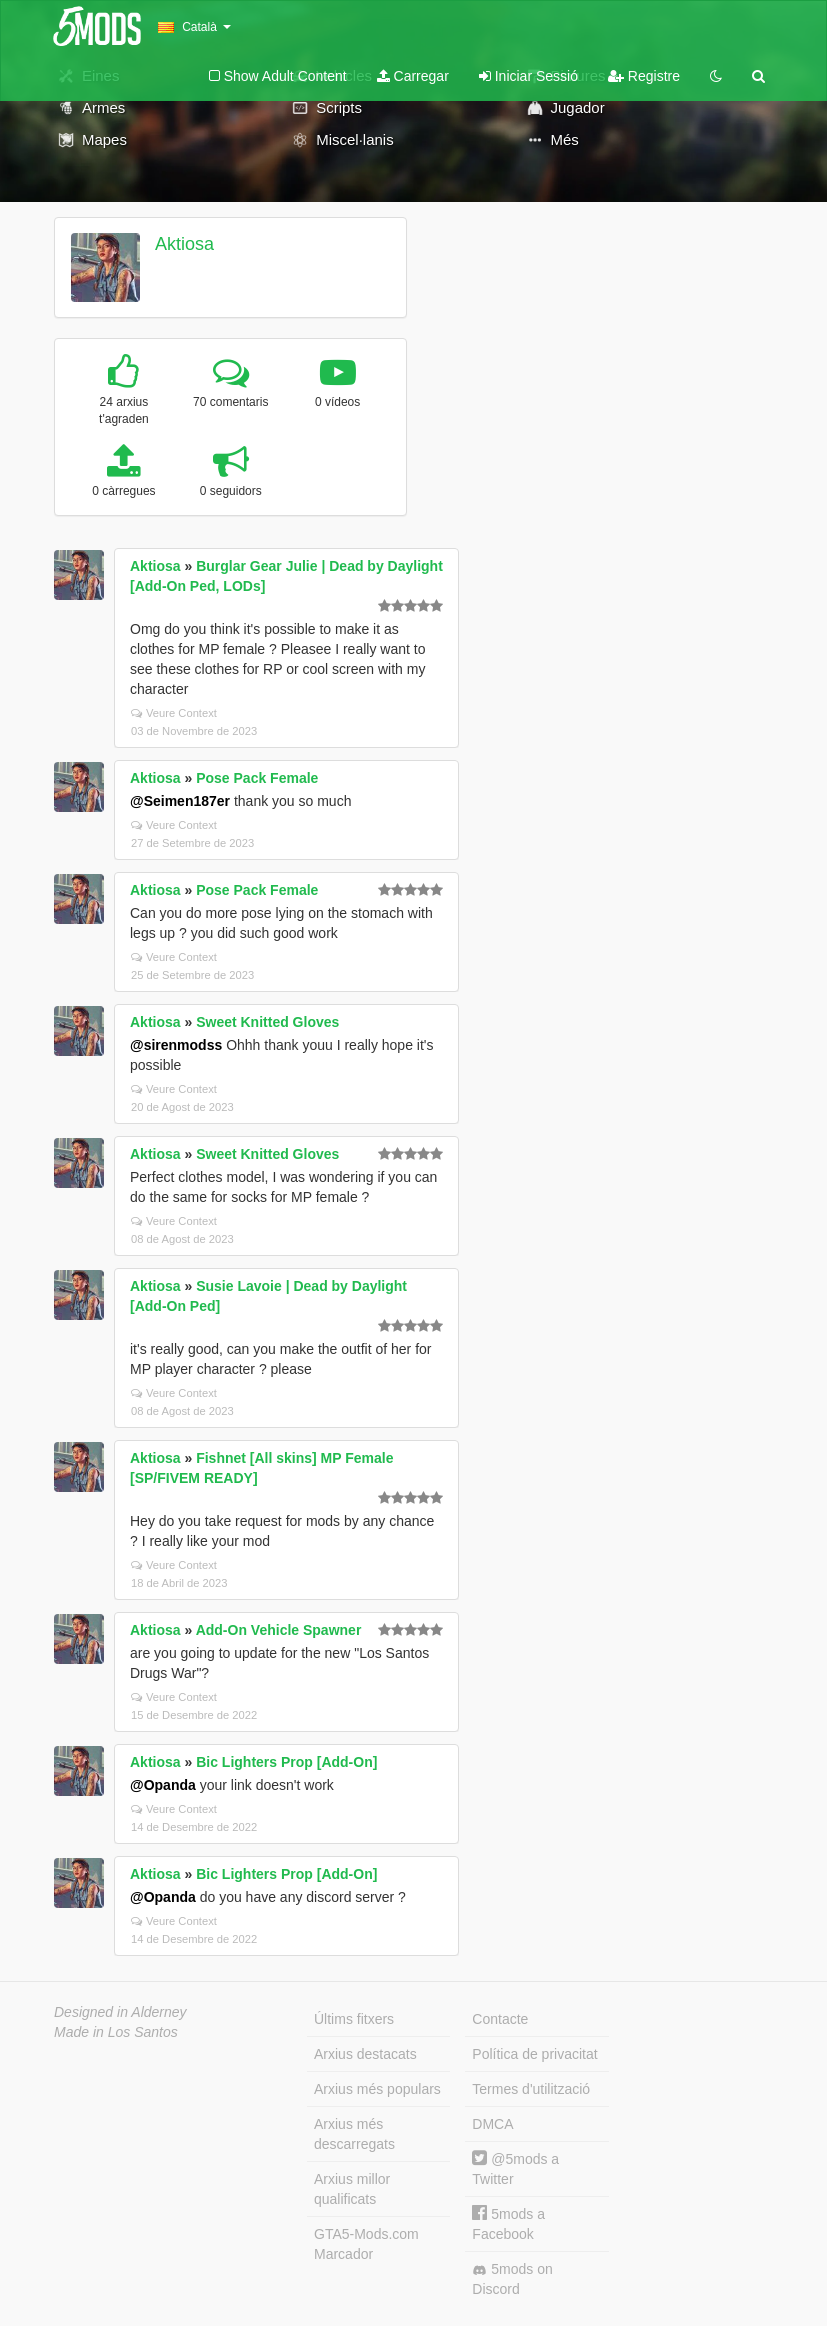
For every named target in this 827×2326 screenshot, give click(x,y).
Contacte (500, 2019)
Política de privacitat (534, 2054)
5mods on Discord (512, 2279)
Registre (644, 76)
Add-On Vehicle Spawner (279, 1630)
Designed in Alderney (120, 2012)
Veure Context (174, 713)
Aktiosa (184, 244)
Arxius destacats (365, 2054)
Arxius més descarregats (354, 2134)
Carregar (413, 76)
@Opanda (163, 1785)
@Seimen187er (180, 801)
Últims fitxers (354, 2019)
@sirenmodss (176, 1045)
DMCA (492, 2124)
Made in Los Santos (116, 2032)
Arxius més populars (377, 2089)
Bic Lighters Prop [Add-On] (286, 1762)
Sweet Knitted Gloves (267, 1022)
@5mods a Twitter (515, 2168)
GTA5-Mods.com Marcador (366, 2244)
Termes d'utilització (531, 2089)
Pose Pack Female (257, 778)
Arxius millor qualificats (352, 2189)
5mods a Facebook (508, 2223)
